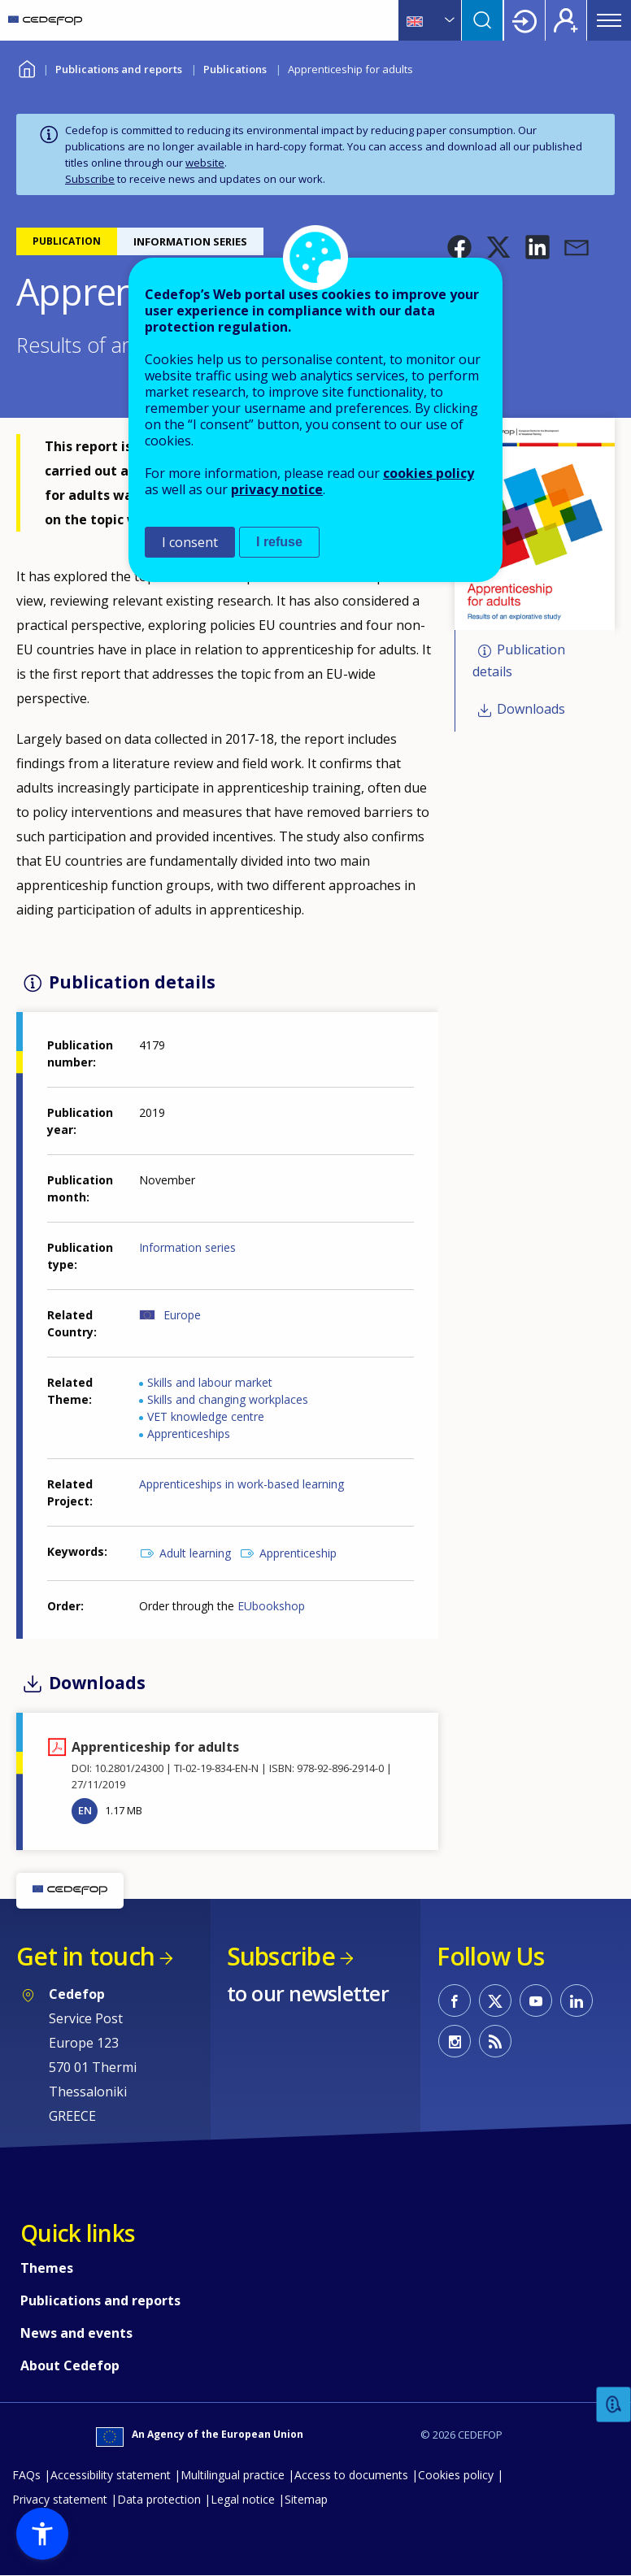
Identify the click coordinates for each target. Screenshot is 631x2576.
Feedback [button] (614, 2404)
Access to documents (351, 2475)
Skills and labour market (209, 1382)
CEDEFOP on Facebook (454, 2000)
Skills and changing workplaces (227, 1399)
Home (26, 67)
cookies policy (428, 473)
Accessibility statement (110, 2475)
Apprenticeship (298, 1553)
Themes (46, 2268)
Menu (609, 20)
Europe (182, 1315)
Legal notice (243, 2499)
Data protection (159, 2499)
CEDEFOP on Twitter (495, 2000)
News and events (76, 2333)
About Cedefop (70, 2365)
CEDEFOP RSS (495, 2041)
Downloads (531, 709)
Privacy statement (59, 2499)
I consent (190, 542)
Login (524, 20)
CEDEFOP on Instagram (454, 2041)
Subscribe (90, 179)
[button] (459, 247)
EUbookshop (271, 1606)
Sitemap (306, 2499)
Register (566, 20)
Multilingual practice (233, 2475)
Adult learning (195, 1553)
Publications (235, 69)
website (204, 162)
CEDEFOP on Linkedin (576, 2000)
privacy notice (277, 489)
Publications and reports (118, 69)
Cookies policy (456, 2475)
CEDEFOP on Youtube (536, 2000)
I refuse (279, 542)
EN (85, 1810)
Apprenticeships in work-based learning (241, 1484)
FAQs (26, 2475)
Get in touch (85, 1956)
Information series (187, 1247)
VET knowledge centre (205, 1416)
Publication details (518, 661)
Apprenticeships (188, 1433)
